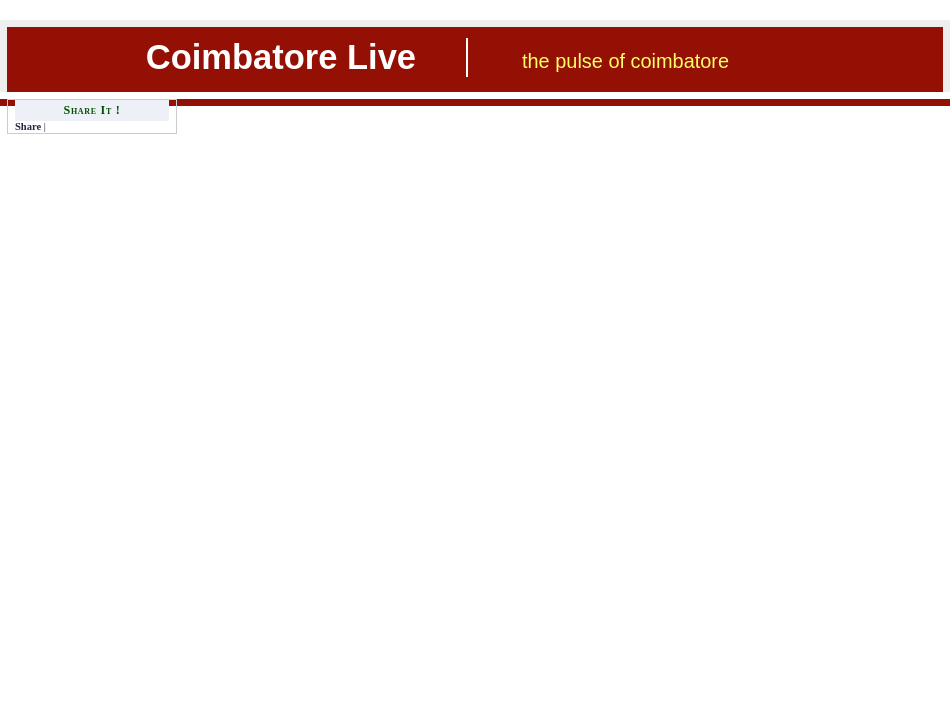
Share (28, 126)
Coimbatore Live (281, 57)
